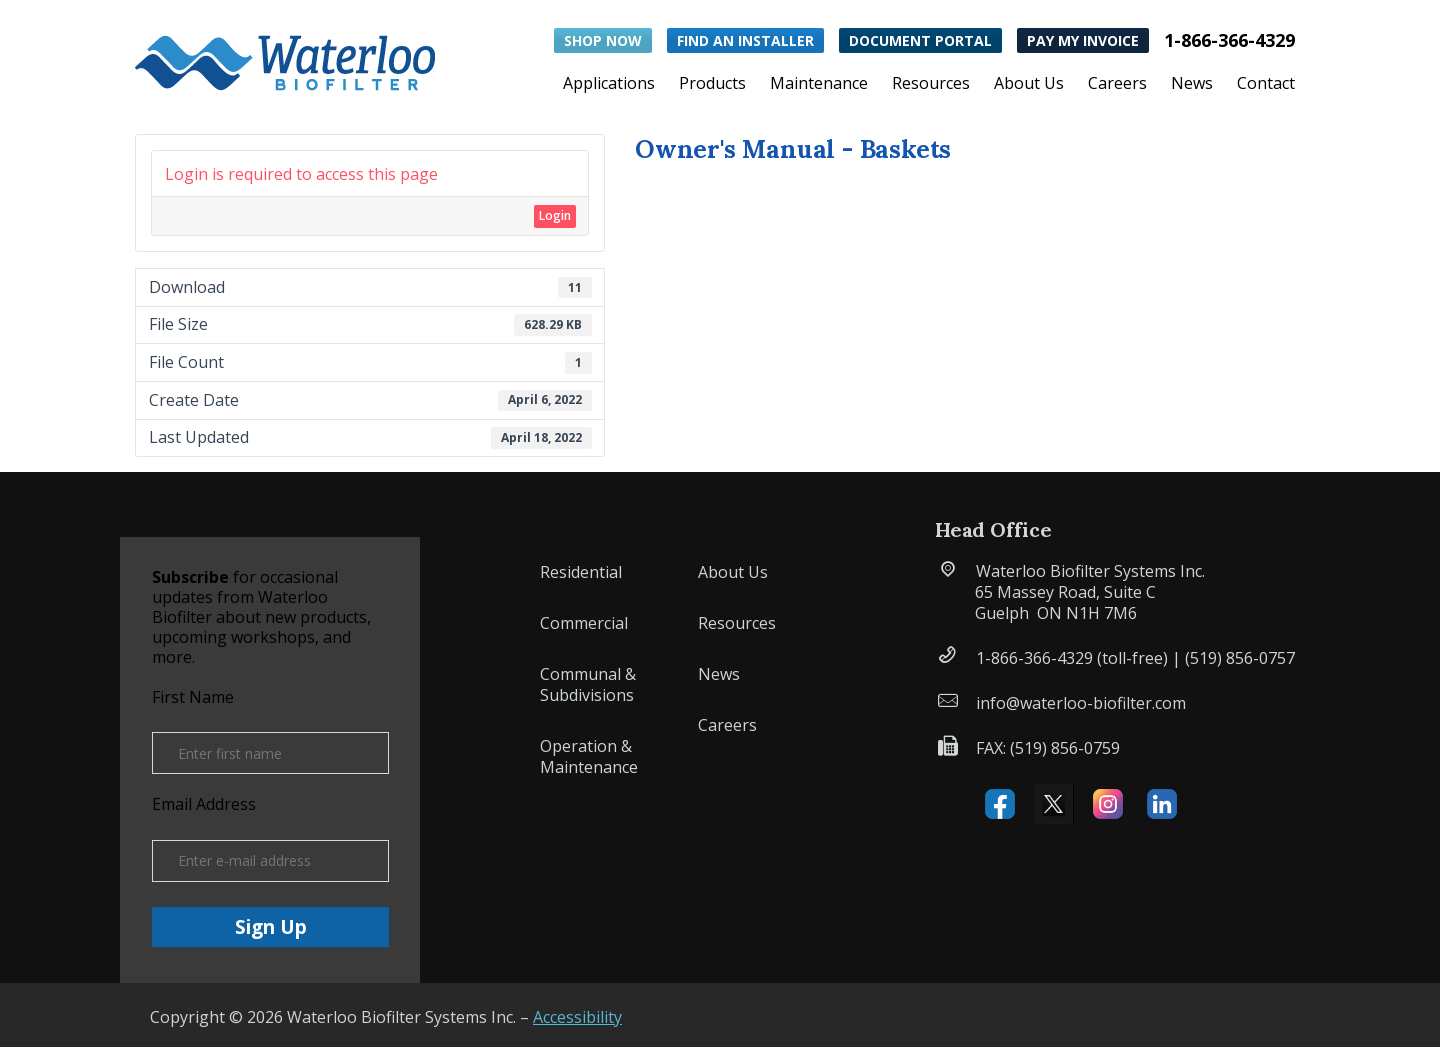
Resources (931, 85)
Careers (1117, 85)
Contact (1266, 85)
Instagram (1108, 804)
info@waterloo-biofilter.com (1081, 703)
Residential (581, 572)
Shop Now (603, 40)
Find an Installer (745, 40)
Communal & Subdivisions (588, 684)
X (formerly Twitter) (1054, 804)
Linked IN (1162, 804)
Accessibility (577, 1017)
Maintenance (819, 85)
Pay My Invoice (1083, 40)
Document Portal (920, 40)
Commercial (584, 623)
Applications (609, 85)
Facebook (1000, 804)
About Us (1029, 85)
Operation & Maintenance (589, 756)
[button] (285, 58)
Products (712, 85)
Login (555, 215)
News (1192, 85)
